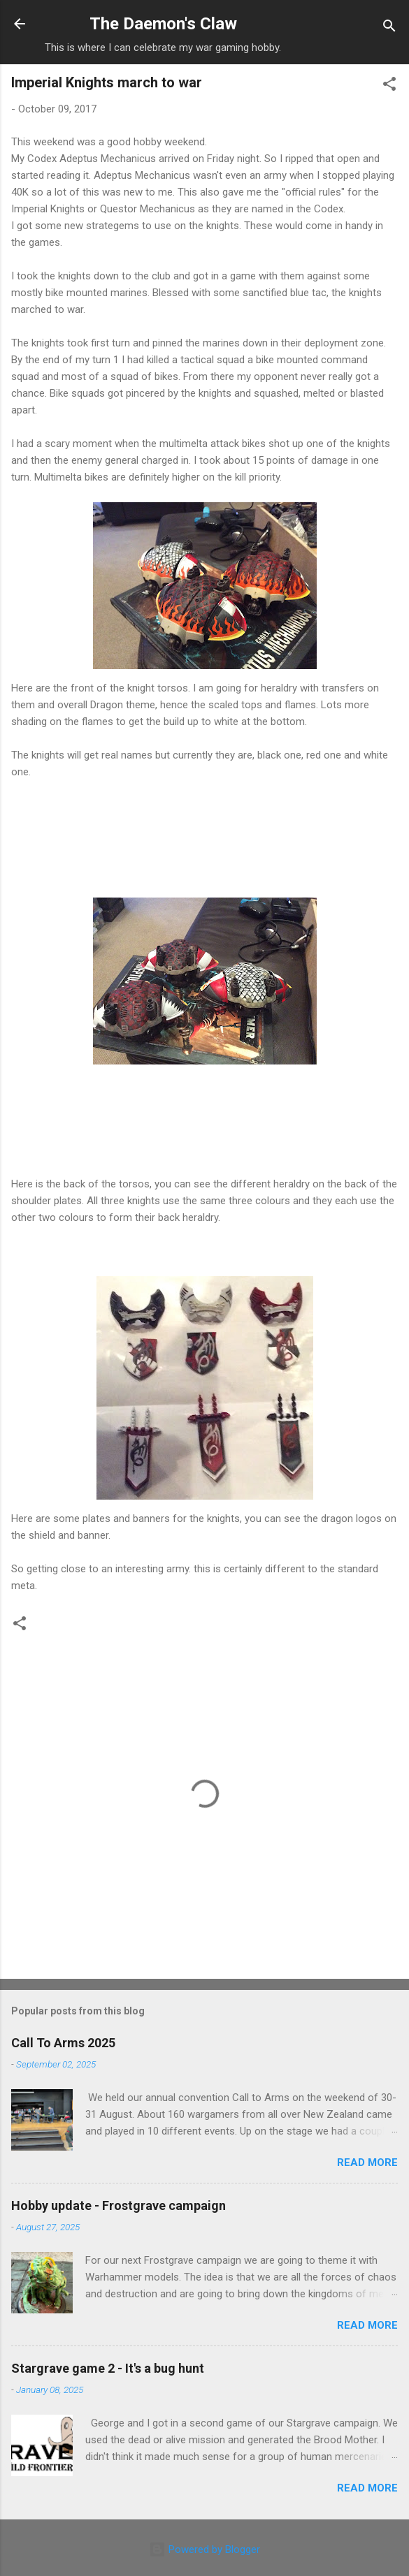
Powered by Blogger (204, 2549)
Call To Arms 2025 (63, 2042)
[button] (389, 86)
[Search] (389, 28)
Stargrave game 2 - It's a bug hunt (107, 2368)
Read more (367, 2162)
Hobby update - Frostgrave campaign (118, 2205)
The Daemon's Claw (163, 24)
